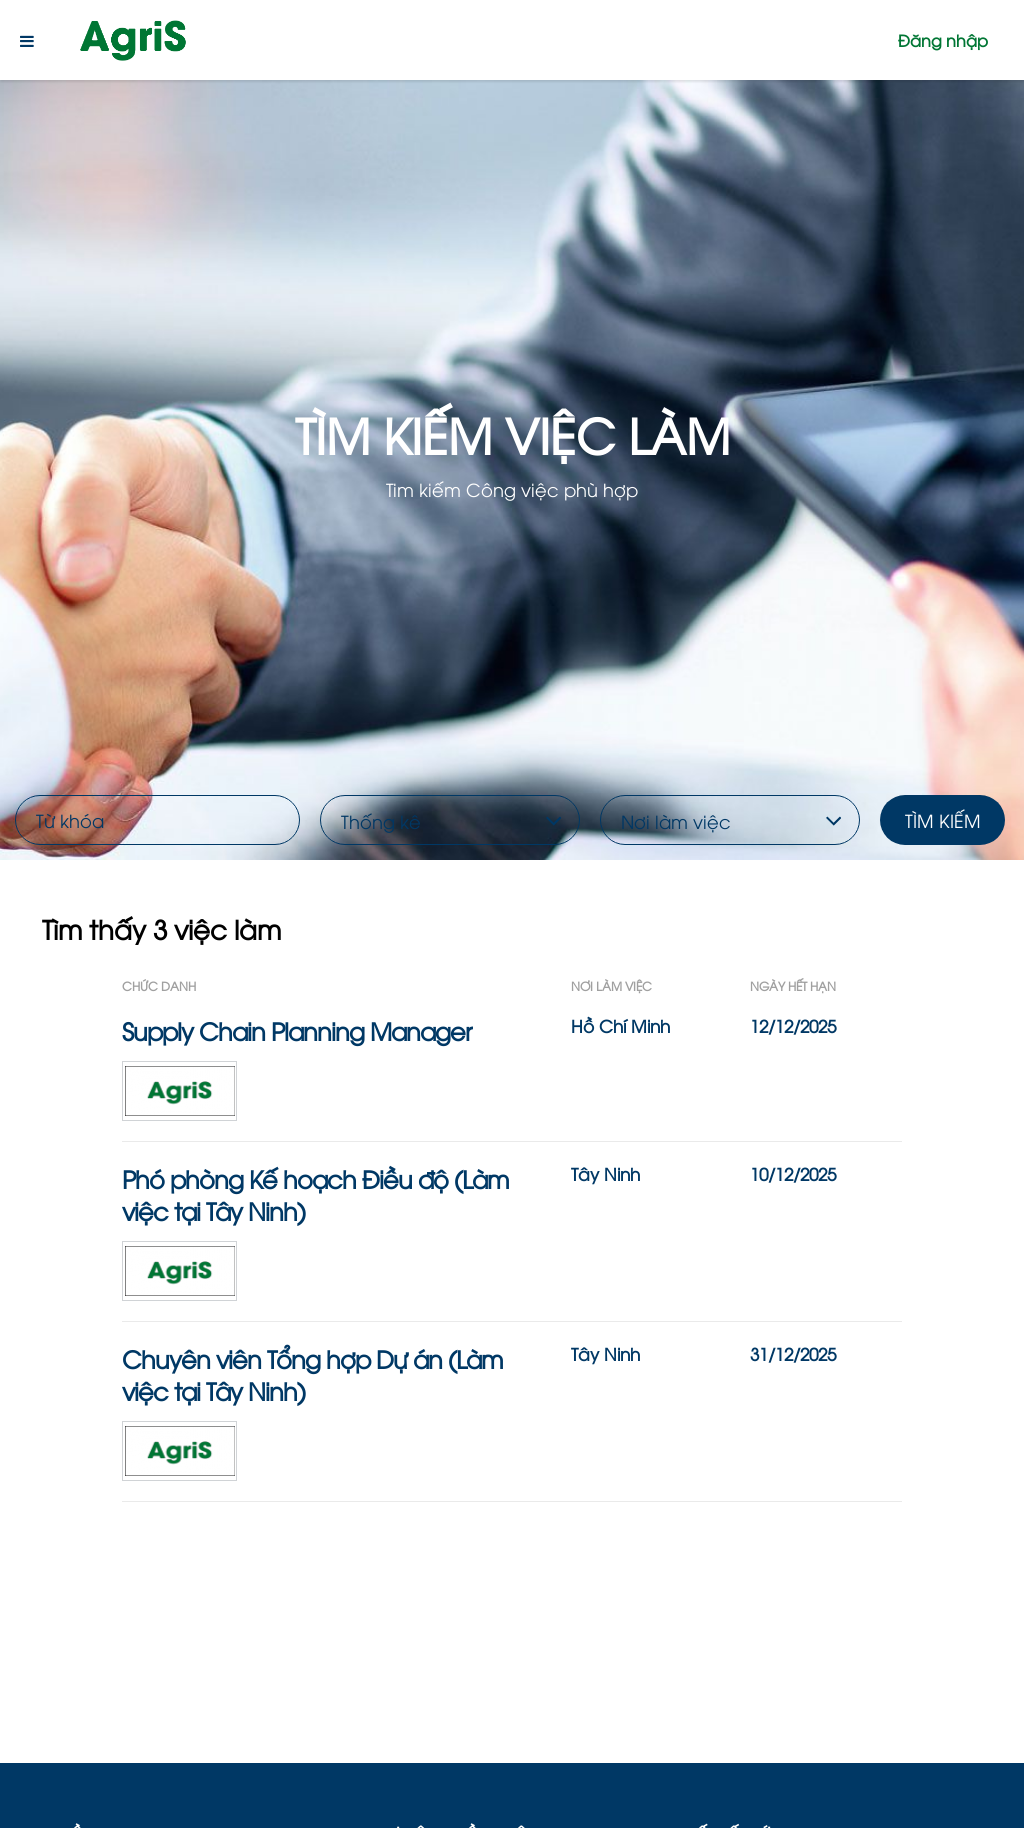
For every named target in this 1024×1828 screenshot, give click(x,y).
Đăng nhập (943, 40)
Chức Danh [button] (159, 985)
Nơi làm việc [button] (611, 985)
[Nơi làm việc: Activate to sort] (660, 985)
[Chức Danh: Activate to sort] (346, 985)
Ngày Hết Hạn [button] (793, 985)
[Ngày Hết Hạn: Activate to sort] (826, 985)
